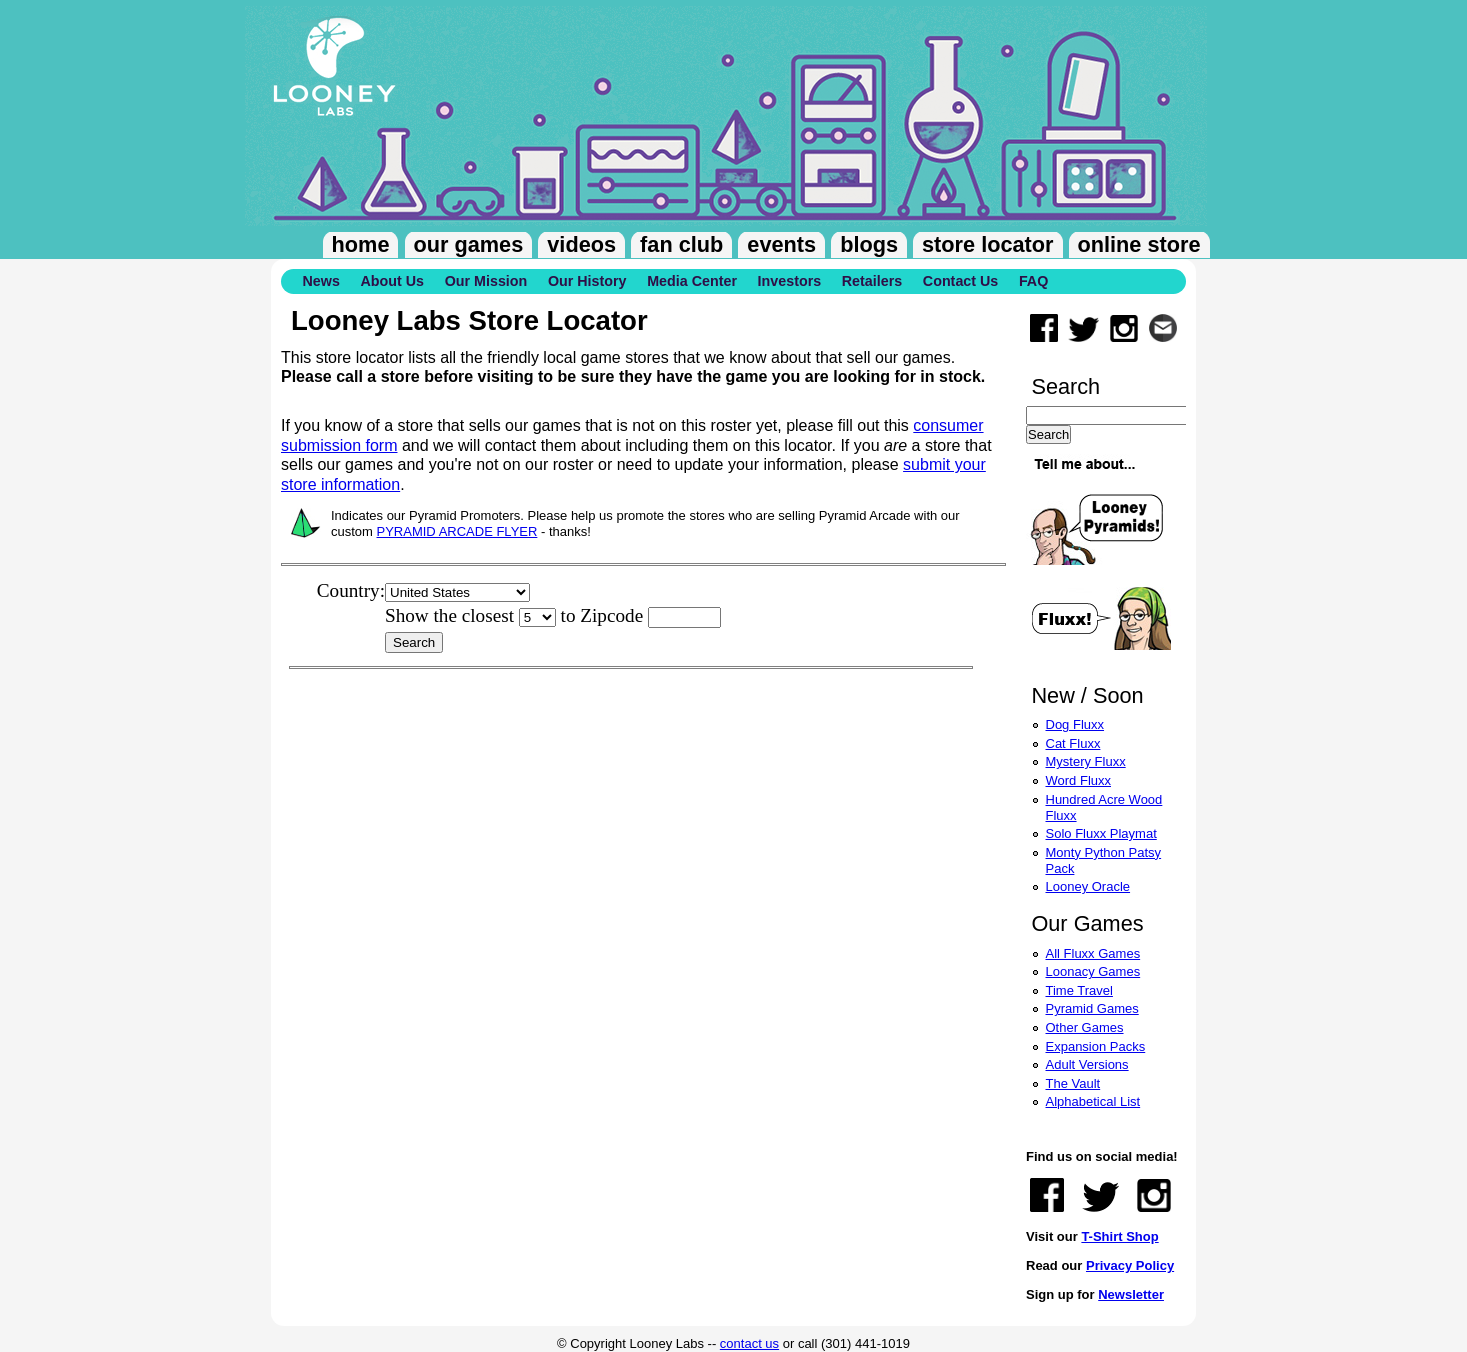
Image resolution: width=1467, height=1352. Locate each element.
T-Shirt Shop (1119, 1236)
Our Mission (486, 281)
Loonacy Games (1093, 971)
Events (781, 244)
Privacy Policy (1130, 1265)
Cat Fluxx (1073, 743)
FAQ (1033, 281)
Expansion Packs (1096, 1046)
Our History (587, 281)
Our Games (469, 244)
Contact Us (960, 281)
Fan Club (681, 244)
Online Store (1139, 244)
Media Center (692, 281)
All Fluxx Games (1093, 953)
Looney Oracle (1088, 886)
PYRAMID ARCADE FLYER (457, 531)
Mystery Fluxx (1086, 761)
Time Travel (1079, 990)
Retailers (872, 281)
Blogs (869, 244)
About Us (392, 281)
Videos (581, 244)
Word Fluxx (1079, 780)
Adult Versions (1087, 1064)
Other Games (1085, 1027)
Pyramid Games (1092, 1008)
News (321, 281)
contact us (749, 1343)
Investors (790, 281)
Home (361, 244)
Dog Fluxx (1075, 724)
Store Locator (987, 244)
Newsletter (1131, 1294)
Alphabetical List (1093, 1101)
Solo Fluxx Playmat (1101, 833)
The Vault (1073, 1083)
